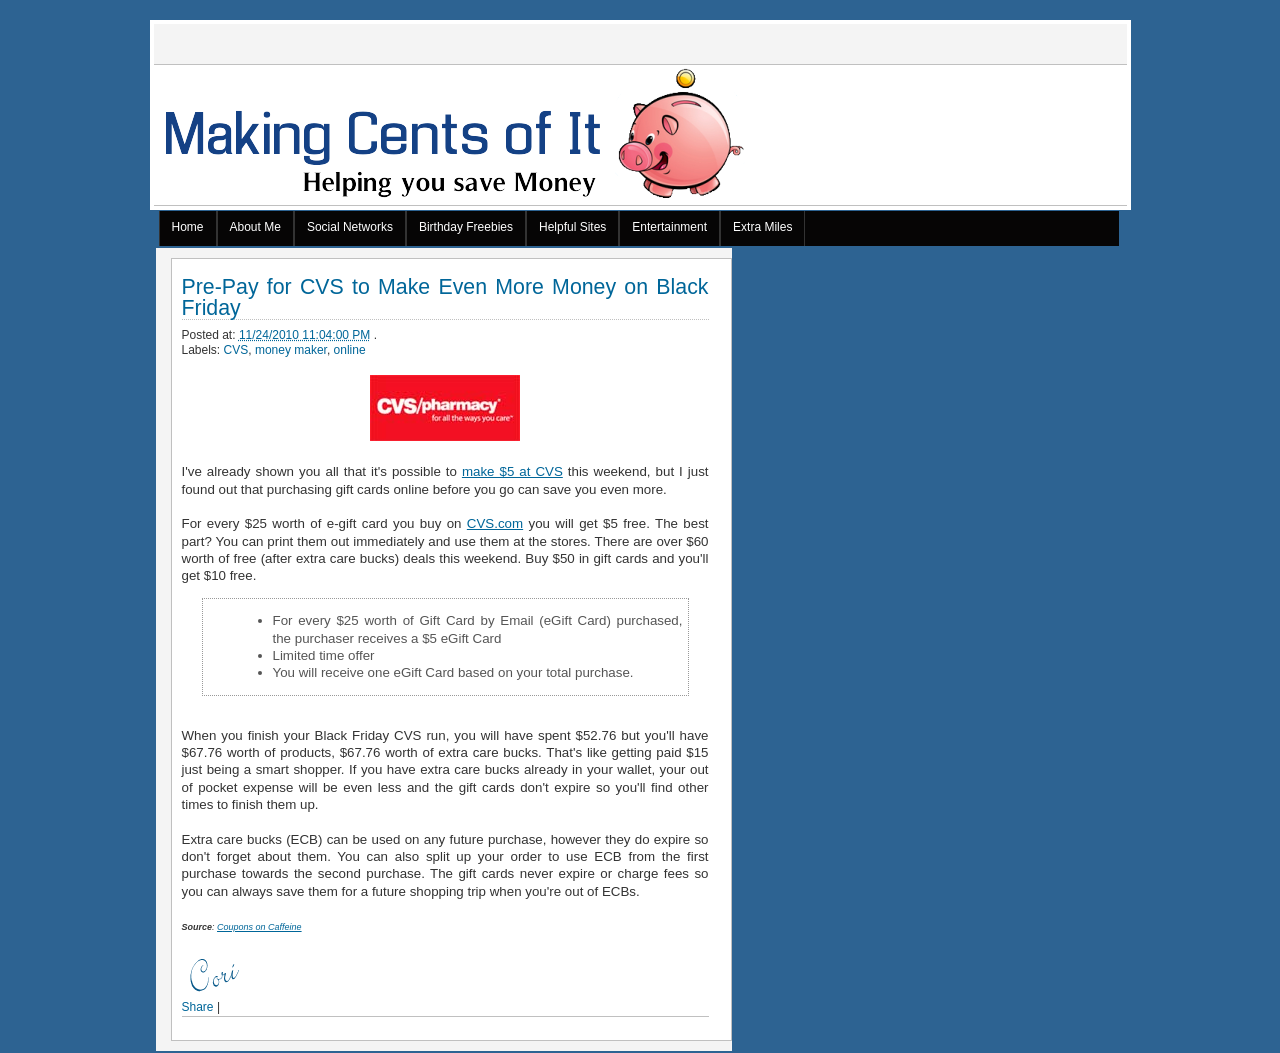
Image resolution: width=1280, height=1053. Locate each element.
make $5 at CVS (512, 471)
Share (198, 1007)
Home (188, 227)
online (350, 350)
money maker (291, 350)
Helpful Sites (572, 227)
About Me (255, 227)
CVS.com (495, 523)
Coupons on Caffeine (259, 927)
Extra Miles (762, 227)
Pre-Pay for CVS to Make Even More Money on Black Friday (445, 298)
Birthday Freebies (466, 227)
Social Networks (350, 227)
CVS (236, 350)
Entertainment (669, 227)
